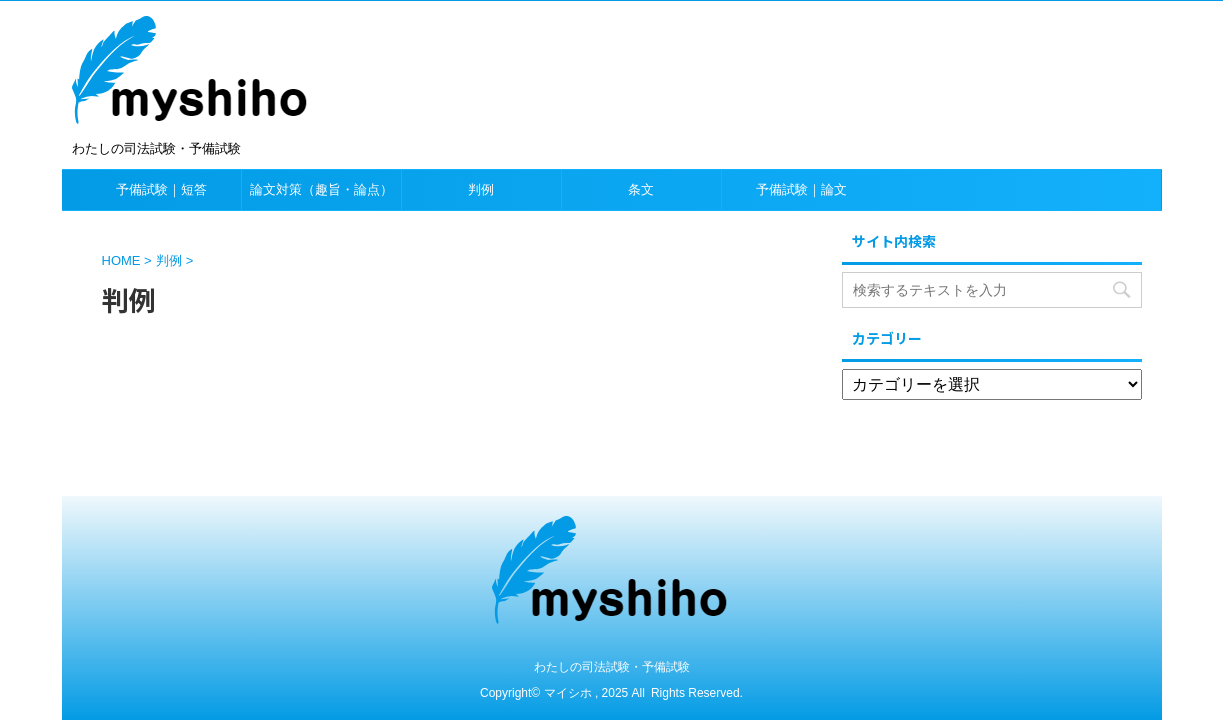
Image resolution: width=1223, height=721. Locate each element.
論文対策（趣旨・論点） (321, 189)
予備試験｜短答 (161, 189)
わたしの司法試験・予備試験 (612, 667)
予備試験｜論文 (801, 189)
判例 (481, 189)
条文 (641, 189)
